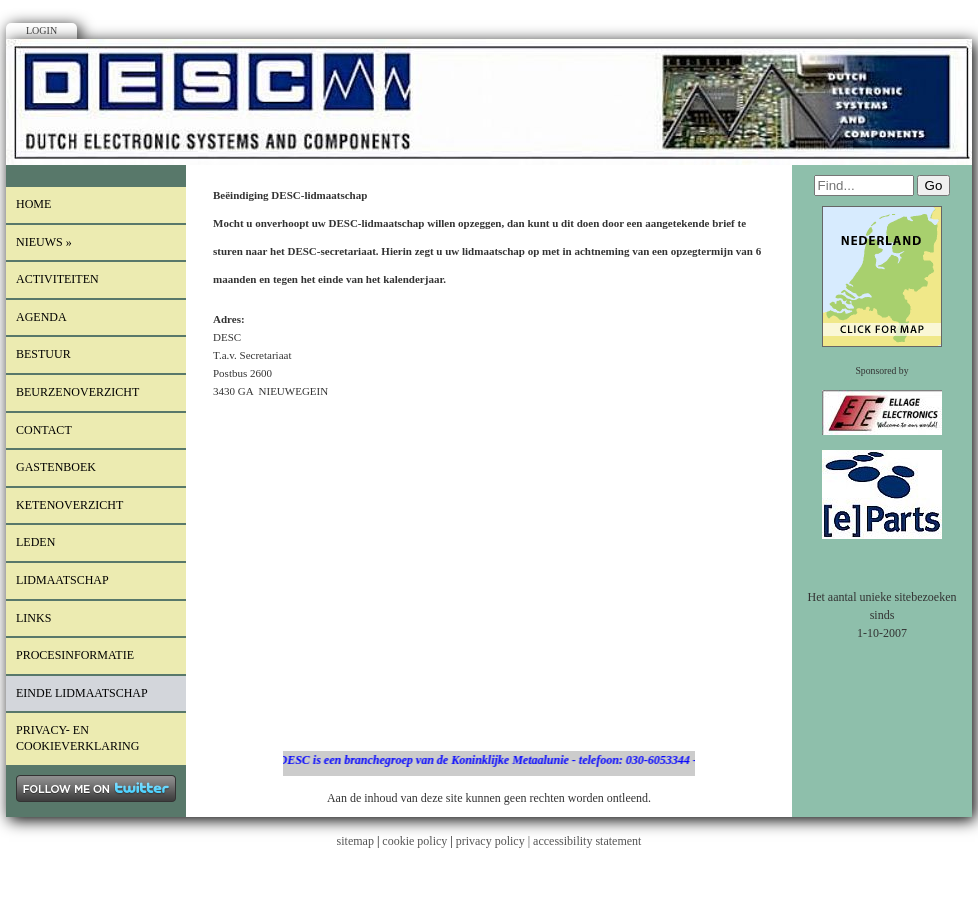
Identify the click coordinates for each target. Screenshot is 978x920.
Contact (44, 430)
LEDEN (35, 542)
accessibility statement (587, 841)
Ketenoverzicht (69, 505)
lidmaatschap (62, 580)
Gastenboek (56, 467)
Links (33, 618)
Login (41, 30)
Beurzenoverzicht (77, 392)
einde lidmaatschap (82, 693)
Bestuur (43, 354)
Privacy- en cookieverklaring (77, 738)
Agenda (41, 317)
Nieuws (44, 242)
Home (33, 204)
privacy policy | (494, 841)
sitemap (355, 841)
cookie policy (414, 841)
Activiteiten (57, 279)
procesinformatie (75, 655)
